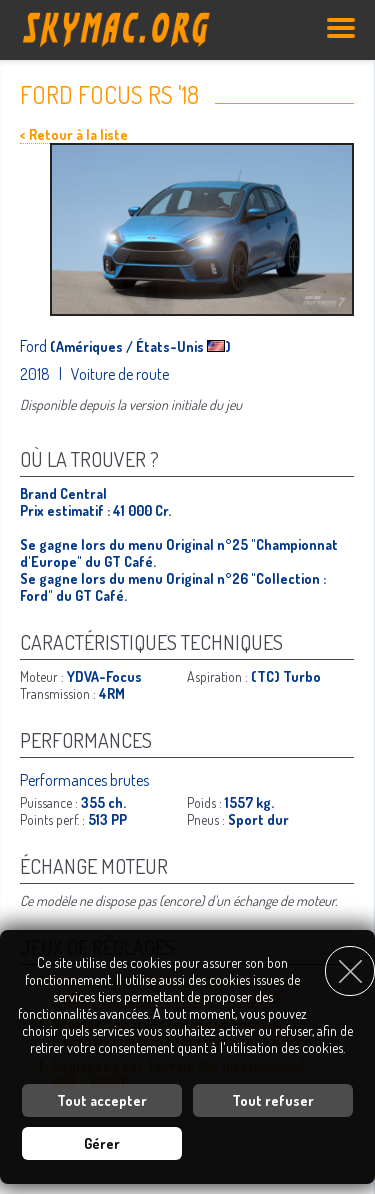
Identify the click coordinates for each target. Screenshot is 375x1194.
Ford (35, 346)
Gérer (102, 1143)
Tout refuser (273, 1100)
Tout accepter (102, 1100)
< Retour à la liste (74, 134)
